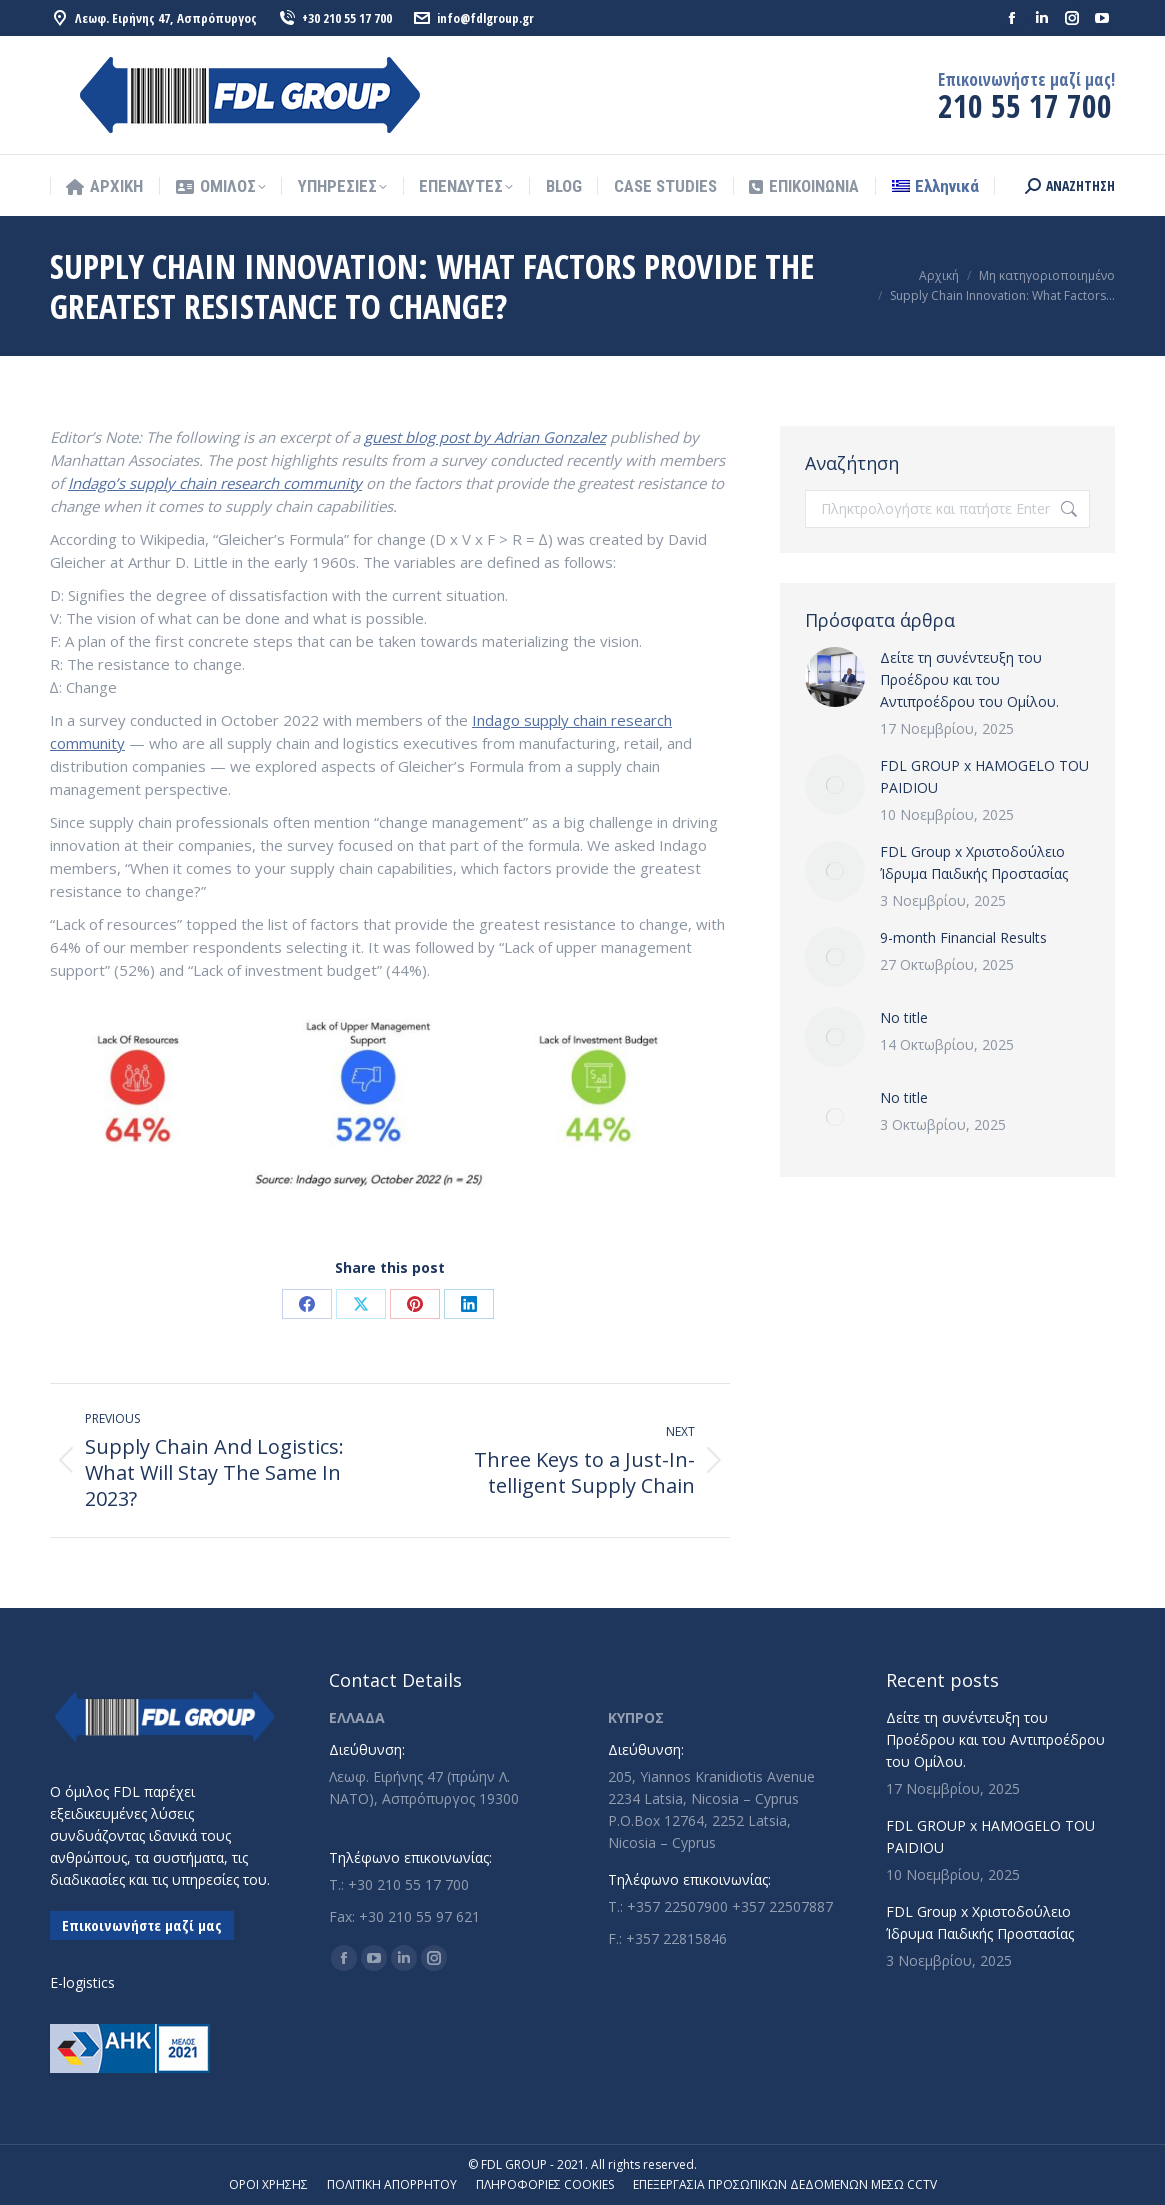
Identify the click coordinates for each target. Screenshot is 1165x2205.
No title (904, 1017)
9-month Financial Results (963, 937)
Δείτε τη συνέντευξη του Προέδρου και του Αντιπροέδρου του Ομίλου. (969, 679)
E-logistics (82, 1982)
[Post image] (835, 677)
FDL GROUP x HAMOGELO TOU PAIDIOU (984, 776)
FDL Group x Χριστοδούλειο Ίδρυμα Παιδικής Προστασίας (974, 862)
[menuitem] (935, 186)
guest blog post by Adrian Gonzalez (485, 437)
